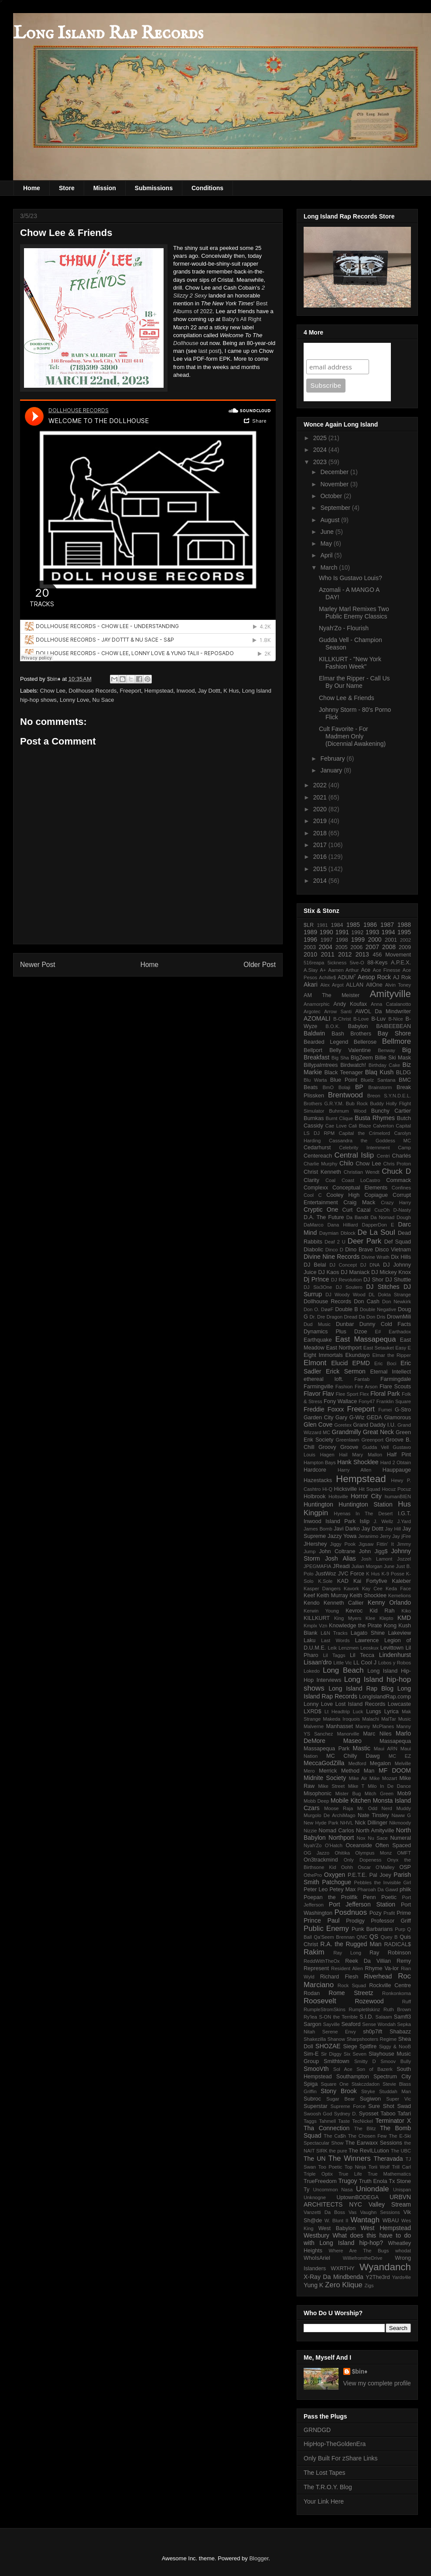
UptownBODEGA (358, 2197)
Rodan (312, 1993)
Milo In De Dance (389, 1786)
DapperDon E (378, 1224)
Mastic (361, 1748)
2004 (325, 946)
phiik (405, 1889)
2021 (320, 797)
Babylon (358, 1026)
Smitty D (365, 2061)
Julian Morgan (367, 1566)
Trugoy (348, 2180)
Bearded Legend (326, 1042)
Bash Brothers (351, 1034)
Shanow (336, 2039)
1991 (342, 932)
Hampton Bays (320, 1462)
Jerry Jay (390, 1536)
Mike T (356, 1786)
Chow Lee (53, 690)
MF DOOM (395, 1770)
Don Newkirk (396, 1301)
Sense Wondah (379, 2024)
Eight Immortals (323, 1355)
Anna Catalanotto (391, 1004)
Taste (344, 2121)
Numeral (400, 1838)
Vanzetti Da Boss (324, 2212)
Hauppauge (397, 1470)
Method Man (357, 1771)
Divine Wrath (376, 1257)
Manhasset (339, 1726)
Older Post (259, 964)
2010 (310, 954)
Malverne (314, 1726)
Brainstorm (380, 1087)
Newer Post (37, 964)
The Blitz (365, 2128)
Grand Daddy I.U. (374, 1425)
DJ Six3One (318, 1287)
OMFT (404, 1852)
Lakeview (399, 1633)
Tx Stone (400, 2181)
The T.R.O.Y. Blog (328, 2487)
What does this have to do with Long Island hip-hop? (357, 2239)
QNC (361, 1937)
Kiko (406, 1610)
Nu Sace (103, 700)
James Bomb (318, 1528)
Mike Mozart (383, 1778)
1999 (358, 939)
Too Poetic (330, 2166)
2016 (320, 856)
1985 (353, 924)
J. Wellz (383, 1521)
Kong (390, 1626)
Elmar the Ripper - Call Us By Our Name (354, 682)
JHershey (315, 1544)
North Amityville (375, 1831)
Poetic (389, 1897)
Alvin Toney (398, 984)
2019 (320, 820)
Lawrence (367, 1640)
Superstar (316, 2106)
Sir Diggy (331, 2054)
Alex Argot (331, 984)
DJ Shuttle (398, 1280)
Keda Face (398, 1588)
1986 (370, 924)
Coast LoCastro (361, 1180)
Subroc (312, 2099)
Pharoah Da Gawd (377, 1889)
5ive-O (357, 962)
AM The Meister (331, 995)
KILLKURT (317, 1618)
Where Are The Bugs (359, 2250)
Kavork (351, 1588)
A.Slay (311, 970)
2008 (389, 946)
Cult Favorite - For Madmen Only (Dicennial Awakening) (352, 736)
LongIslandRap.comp (385, 1697)
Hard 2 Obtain (395, 1462)
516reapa (314, 962)
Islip (364, 1521)
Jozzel (404, 1558)
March (329, 567)
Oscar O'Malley (376, 1867)
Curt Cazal (356, 1210)
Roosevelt (320, 2001)
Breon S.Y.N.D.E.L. (389, 1095)
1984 (337, 925)
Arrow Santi (338, 1011)
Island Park (340, 1521)
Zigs (369, 2285)
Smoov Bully (395, 2061)
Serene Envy (339, 2031)
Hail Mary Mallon (360, 1454)
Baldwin (314, 1033)
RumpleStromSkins (324, 2009)
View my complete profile (377, 2383)
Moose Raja (338, 1808)
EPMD (360, 1363)
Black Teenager (344, 1072)
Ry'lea (310, 2016)
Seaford (350, 2024)
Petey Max (342, 1889)
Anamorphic (317, 1004)
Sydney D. (345, 2113)
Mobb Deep (316, 1801)
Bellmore (396, 1041)
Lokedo (312, 1671)
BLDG (403, 1072)
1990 (326, 932)
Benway (386, 1050)
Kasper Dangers (322, 1588)
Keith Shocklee (367, 1595)
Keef (309, 1595)
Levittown (392, 1648)
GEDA (374, 1417)
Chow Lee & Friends (346, 697)
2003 (310, 947)
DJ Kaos (328, 1272)
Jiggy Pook (343, 1544)
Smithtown (336, 2061)
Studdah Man (395, 2091)
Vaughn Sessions (380, 2212)
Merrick (328, 1771)
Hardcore (315, 1470)
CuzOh (382, 1210)
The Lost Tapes (324, 2472)
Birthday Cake (384, 1065)
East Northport (344, 1348)
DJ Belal (315, 1265)
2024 (320, 449)
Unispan (402, 2189)
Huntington (318, 1504)
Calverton (383, 1125)
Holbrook (314, 1496)
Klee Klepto (379, 1618)
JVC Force (351, 1574)
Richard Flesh (339, 1977)
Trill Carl (401, 2166)
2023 (320, 461)
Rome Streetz (350, 1992)
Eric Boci (385, 1363)
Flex (364, 1394)
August (330, 519)
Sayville (331, 2024)
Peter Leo (316, 1889)
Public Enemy (326, 1928)
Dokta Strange (394, 1294)
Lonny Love (74, 700)
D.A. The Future (324, 1217)
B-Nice (395, 1019)
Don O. (311, 1309)
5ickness (337, 962)
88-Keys (377, 963)
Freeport (130, 690)
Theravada (388, 2158)
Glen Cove (318, 1424)
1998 (342, 940)
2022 (320, 785)
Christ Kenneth (322, 1172)
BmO (327, 1087)
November (335, 484)
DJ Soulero (349, 1287)
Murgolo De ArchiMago (329, 1815)
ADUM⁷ (347, 977)
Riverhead (378, 1976)
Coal (330, 1180)
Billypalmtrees (321, 1065)
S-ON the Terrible (338, 2016)
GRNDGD (317, 2429)
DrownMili (399, 1317)
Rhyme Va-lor (382, 1968)
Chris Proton (397, 1163)
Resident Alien (347, 1968)
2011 (328, 954)
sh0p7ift (372, 2032)
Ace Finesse (386, 970)
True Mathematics (389, 2173)
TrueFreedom (320, 2181)
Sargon (313, 2024)
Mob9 (404, 1793)
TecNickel (362, 2121)
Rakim (314, 1952)
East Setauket (378, 1347)
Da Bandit (357, 1217)
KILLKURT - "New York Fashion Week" (350, 663)
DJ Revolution (346, 1279)
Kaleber (401, 1581)
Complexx (316, 1188)
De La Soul (376, 1232)
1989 (310, 932)
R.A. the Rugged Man (350, 1944)
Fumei (385, 1409)
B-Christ (342, 1019)
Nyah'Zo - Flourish (344, 628)
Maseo (352, 1740)
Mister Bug (348, 1793)
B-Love (361, 1019)
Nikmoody (400, 1822)
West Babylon (337, 2228)
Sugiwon (370, 2099)
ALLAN (354, 985)
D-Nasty (402, 1210)
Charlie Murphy (320, 1163)
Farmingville (318, 1387)
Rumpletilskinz (364, 2009)
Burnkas (314, 1118)
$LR (309, 925)
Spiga (311, 2084)
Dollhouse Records (92, 690)
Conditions (207, 187)
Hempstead (158, 690)
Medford (357, 1763)
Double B (346, 1309)
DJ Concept (343, 1265)
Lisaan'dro (318, 1662)
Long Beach (343, 1670)
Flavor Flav (319, 1393)
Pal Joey (380, 1875)
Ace (365, 970)
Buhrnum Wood (347, 1111)
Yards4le (401, 2277)
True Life (350, 2173)
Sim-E (311, 2054)
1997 (327, 940)
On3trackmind (321, 1860)
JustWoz (325, 1574)
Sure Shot (381, 2106)
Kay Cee (372, 1588)
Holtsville (338, 1496)
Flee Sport (346, 1394)
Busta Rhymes (375, 1117)
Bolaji (344, 1087)
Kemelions (399, 1595)
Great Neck (378, 1431)
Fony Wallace (340, 1401)
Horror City (366, 1496)
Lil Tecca (362, 1655)
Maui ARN (385, 1748)
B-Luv (378, 1019)
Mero (309, 1770)
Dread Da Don (359, 1316)
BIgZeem (362, 1058)
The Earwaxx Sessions (373, 2143)
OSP (405, 1867)
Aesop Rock (374, 977)
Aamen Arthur (343, 970)
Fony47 (367, 1401)
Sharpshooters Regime (371, 2039)
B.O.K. (332, 1026)
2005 (341, 947)
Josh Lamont (377, 1558)
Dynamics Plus (325, 1332)
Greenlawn (347, 1439)
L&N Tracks (334, 1633)
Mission (104, 187)
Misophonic (318, 1793)
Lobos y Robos (394, 1662)
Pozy (375, 1913)
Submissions (154, 187)
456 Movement (392, 955)
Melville (403, 1763)
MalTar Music (396, 1719)
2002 (405, 940)
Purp (400, 1929)
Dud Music (317, 1324)
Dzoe (360, 1332)
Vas (352, 2212)
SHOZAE (328, 2046)
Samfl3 (402, 2017)
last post (208, 351)
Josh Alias (340, 1558)
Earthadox (400, 1331)
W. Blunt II (337, 2220)
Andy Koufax (350, 1004)
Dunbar (345, 1324)
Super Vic (398, 2098)
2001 (391, 940)
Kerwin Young (321, 1610)
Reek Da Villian (368, 1961)
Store (67, 187)
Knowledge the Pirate (355, 1626)
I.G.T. (404, 1513)
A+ (323, 970)
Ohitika (342, 1852)
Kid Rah (381, 1611)
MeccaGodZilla (324, 1762)
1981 (322, 925)
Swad (404, 2106)
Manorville (348, 1733)
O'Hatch (333, 1845)
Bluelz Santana (378, 1080)
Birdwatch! (353, 1065)
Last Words (335, 1640)
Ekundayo (357, 1355)
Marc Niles (377, 1734)
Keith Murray (332, 1595)
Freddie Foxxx (324, 1409)
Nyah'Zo (313, 1845)
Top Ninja (355, 2166)
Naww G (401, 1815)
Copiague (376, 1195)
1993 (372, 932)
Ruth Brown (397, 2009)
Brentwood (345, 1095)
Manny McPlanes (375, 1726)
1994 (388, 932)
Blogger (258, 2558)
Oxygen (334, 1874)
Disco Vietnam (393, 1250)
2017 (320, 844)
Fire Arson (366, 1386)
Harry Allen (354, 1469)
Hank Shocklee (357, 1462)
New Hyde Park (321, 1822)
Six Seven (355, 2054)
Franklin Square (393, 1401)
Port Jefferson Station (362, 1904)
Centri (383, 1155)
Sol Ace (342, 2069)
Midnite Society (325, 1777)
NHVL (346, 1822)
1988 (404, 924)
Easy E (403, 1347)
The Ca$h (335, 2136)
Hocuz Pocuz (396, 1489)
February (333, 758)
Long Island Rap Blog (360, 1688)
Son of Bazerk (374, 2069)
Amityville (390, 993)
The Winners (349, 2158)
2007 (372, 946)
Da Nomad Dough (390, 1217)
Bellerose (365, 1042)
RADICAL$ (397, 1944)
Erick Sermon (346, 1371)
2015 (320, 868)
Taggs (310, 2121)
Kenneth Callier (344, 1603)
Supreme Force (347, 2106)
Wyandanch (385, 2267)
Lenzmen (349, 1647)
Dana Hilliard (342, 1224)
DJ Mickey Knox (391, 1272)
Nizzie (310, 1830)
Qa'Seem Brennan (334, 1937)
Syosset (369, 2114)
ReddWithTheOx (322, 1961)
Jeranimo (368, 1536)
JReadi (341, 1566)
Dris (381, 1316)
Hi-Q (327, 1489)
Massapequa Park (326, 1749)
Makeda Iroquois (341, 1719)
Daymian (329, 1233)
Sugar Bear (340, 2098)
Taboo (387, 2114)
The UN (314, 2158)
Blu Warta (315, 1080)
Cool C (313, 1195)
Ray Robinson (390, 1953)
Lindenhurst (395, 1654)
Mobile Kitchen (351, 1800)
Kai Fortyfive (370, 1581)
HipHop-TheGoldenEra (335, 2443)
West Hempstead (386, 2227)
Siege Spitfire (359, 2046)
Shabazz (400, 2032)
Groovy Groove (338, 1447)
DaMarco (313, 1224)
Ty (306, 2190)
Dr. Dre (317, 1316)
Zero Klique (344, 2285)
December (335, 471)
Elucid (339, 1363)
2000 (374, 939)
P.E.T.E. (357, 1875)
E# (378, 1331)
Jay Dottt (209, 690)
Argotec (312, 1011)
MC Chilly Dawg (353, 1756)
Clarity (311, 1180)
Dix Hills (401, 1257)
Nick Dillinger (371, 1823)
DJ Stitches (382, 1286)
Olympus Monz (373, 1852)
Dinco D (334, 1249)
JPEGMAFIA (317, 1566)
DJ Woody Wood (345, 1294)
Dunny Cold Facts (385, 1324)
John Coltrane (337, 1551)
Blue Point (343, 1080)
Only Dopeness (362, 1859)
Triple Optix (318, 2173)
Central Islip (354, 1155)
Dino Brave (359, 1250)
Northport (341, 1837)
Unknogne (315, 2197)
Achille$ (327, 977)
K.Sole (325, 1581)
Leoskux (369, 1647)
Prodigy (355, 1921)
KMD (404, 1617)
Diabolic (313, 1250)
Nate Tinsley (373, 1815)
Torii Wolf (379, 2166)
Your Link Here (324, 2501)
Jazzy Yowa (342, 1536)
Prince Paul (321, 1920)
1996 (310, 939)
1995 (404, 932)
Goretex (343, 1425)
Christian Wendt (362, 1172)
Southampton (352, 2077)
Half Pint (399, 1455)
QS (373, 1936)
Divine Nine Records (331, 1256)
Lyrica (391, 1711)
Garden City (318, 1417)
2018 (320, 833)
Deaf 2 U (335, 1241)
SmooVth (316, 2068)
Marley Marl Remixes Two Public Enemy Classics (354, 612)
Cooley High (342, 1195)
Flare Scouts (395, 1387)
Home (31, 187)
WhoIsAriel (317, 2258)
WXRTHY (342, 2268)
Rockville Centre (390, 1985)
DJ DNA (370, 1265)
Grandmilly (346, 1431)
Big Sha (340, 1057)
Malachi (370, 1719)
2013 (362, 954)
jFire (406, 1536)
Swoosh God (318, 2113)
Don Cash (367, 1301)
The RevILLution (369, 2151)
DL (372, 1294)
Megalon (380, 1763)
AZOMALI (317, 1018)
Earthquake (318, 1340)
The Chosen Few (367, 2136)
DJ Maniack (355, 1272)
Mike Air (358, 1778)
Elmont (315, 1363)
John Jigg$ (373, 1551)
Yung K (313, 2285)
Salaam (384, 2016)
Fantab (361, 1379)
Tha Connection (326, 2128)
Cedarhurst (317, 1148)
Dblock (348, 1233)
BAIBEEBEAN (393, 1026)
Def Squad (397, 1242)
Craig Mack (359, 1202)
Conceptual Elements (359, 1188)
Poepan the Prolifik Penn (340, 1897)
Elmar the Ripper (391, 1355)
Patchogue (336, 1882)
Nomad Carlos (336, 1831)
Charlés (401, 1156)
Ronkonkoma (396, 1993)
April (327, 555)
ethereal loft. (323, 1379)
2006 (356, 947)
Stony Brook (339, 2090)
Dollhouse (185, 343)
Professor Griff (391, 1921)
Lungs (373, 1711)
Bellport (313, 1050)
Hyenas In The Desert (363, 1513)
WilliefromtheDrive (363, 2258)
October (332, 495)
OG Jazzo (316, 1852)
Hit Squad (369, 1489)
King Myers (347, 1618)
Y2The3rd (378, 2277)
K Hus (231, 690)
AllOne (374, 985)
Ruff (406, 2001)
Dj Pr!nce (316, 1279)
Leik (332, 1647)
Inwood (186, 690)
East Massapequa (365, 1339)
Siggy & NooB (395, 2046)
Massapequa (395, 1741)
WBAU (391, 2220)
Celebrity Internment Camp (375, 1147)
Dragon (334, 1316)
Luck (358, 1711)
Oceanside (358, 1845)
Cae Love (336, 1125)
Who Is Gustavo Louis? (350, 577)
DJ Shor (373, 1280)
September (336, 507)
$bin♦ (360, 2371)
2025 (320, 437)
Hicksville (345, 1489)
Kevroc (354, 1611)
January (332, 770)
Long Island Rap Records (108, 34)
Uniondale (372, 2189)
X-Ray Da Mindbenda (333, 2276)
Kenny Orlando (389, 1602)
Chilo (346, 1163)
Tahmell (327, 2121)
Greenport (372, 1439)
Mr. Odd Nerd (374, 1808)
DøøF (327, 1309)
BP (359, 1086)
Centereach (318, 1156)
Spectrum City (392, 2077)
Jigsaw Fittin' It (376, 1544)
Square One (335, 2084)
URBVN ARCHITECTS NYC (357, 2200)
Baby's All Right (241, 319)
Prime (404, 1913)
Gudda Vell (376, 1447)
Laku (309, 1640)
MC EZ (400, 1756)
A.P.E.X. (401, 963)
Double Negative (378, 1309)
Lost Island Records (360, 1704)
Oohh (347, 1867)
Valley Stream (390, 2204)
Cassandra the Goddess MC (370, 1140)
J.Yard (404, 1521)
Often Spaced (393, 1845)
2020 (320, 809)
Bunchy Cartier (391, 1111)
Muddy (403, 1808)
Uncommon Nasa (332, 2189)
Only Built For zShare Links (341, 2458)
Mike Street (331, 1786)
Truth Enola (373, 2181)
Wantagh (365, 2220)
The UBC (401, 2150)
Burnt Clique (339, 1118)
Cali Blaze (360, 1125)
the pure (338, 2150)
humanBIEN (398, 1496)
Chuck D (396, 1171)
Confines (401, 1187)
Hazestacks (318, 1480)
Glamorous (397, 1417)
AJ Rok (402, 977)
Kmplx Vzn (315, 1625)
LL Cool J (364, 1663)
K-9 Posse (393, 1573)
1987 (387, 924)
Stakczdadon (366, 2084)
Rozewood (369, 2001)
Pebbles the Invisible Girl (382, 1882)
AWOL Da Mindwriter (383, 1011)
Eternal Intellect (390, 1372)
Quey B (389, 1937)
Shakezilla (315, 2039)
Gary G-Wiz (350, 1417)
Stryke (368, 2091)
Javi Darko (347, 1529)
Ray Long (347, 1952)
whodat (403, 2250)
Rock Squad (352, 1985)
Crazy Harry (396, 1202)
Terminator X (393, 2120)
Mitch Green (379, 1793)
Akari (311, 984)
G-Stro (403, 1410)
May (326, 543)
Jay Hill (393, 1528)
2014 (320, 880)
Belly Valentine (350, 1050)
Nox (361, 1838)
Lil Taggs (334, 1655)
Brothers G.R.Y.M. (324, 1103)
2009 (405, 947)
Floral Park (385, 1393)
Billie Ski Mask (393, 1058)
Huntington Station (366, 1504)
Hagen (327, 1454)
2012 (345, 954)
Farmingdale (395, 1379)
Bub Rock (357, 1103)
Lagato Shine (368, 1633)
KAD (343, 1581)
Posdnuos (350, 1912)
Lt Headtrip (337, 1711)
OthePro (313, 1875)
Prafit (389, 1913)
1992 (357, 932)
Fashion (344, 1386)
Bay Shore (394, 1033)
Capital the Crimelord (364, 1133)
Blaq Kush (379, 1072)
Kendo (311, 1603)
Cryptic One (321, 1209)
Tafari (404, 2114)
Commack (398, 1180)
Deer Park (364, 1241)
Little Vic (342, 1662)
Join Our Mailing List (340, 351)
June (327, 531)
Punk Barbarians (372, 1929)
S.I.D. (366, 2017)
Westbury (316, 2235)
